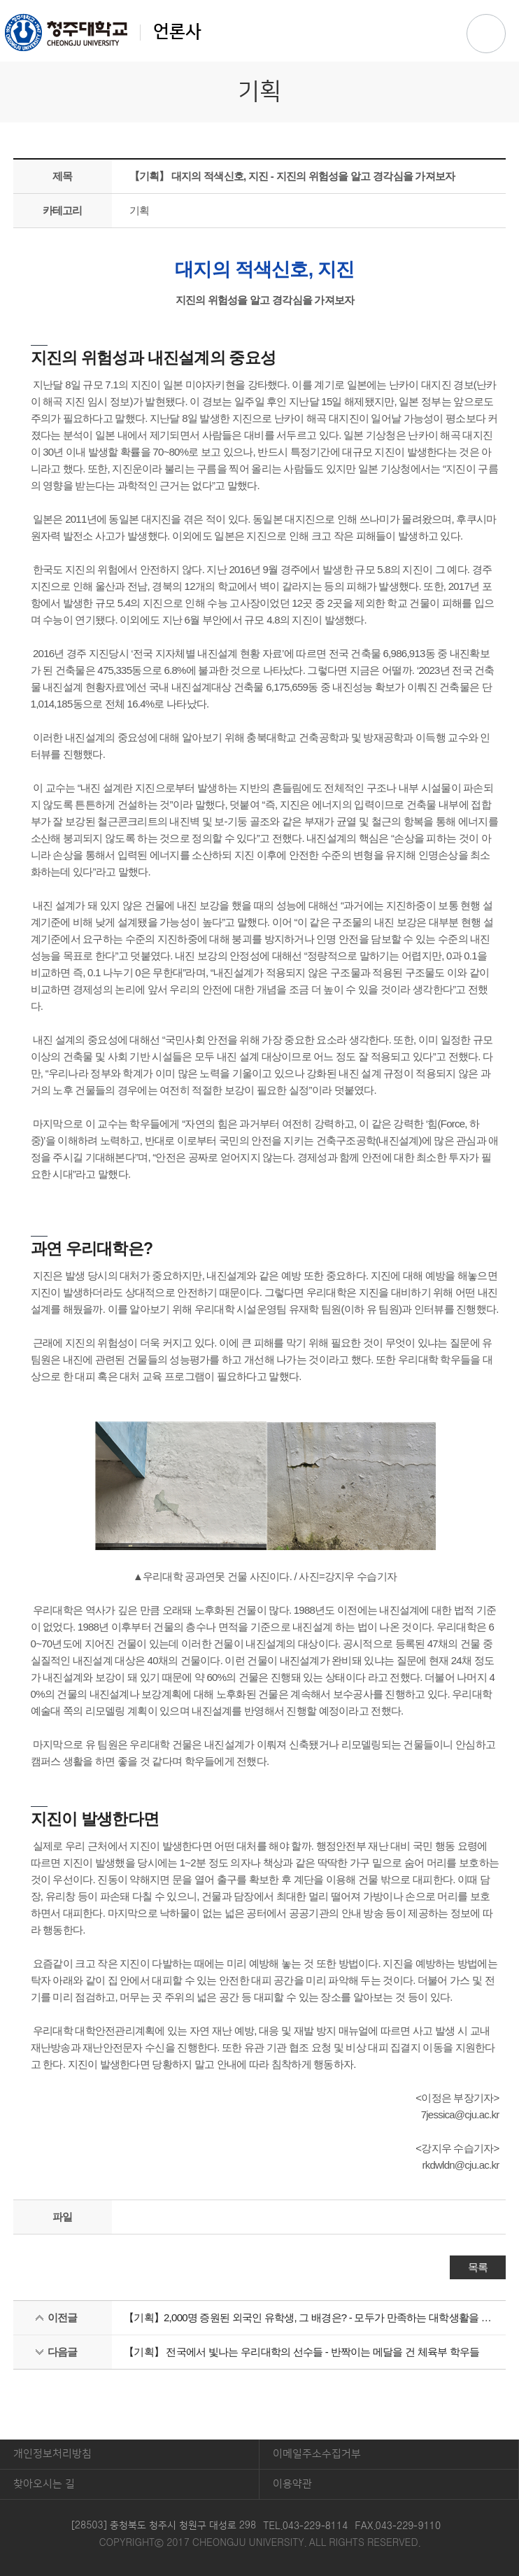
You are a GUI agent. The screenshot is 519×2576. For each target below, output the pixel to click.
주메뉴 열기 (486, 33)
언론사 (103, 32)
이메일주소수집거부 (317, 2454)
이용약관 (292, 2484)
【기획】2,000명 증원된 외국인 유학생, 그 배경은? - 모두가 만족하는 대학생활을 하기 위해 (309, 2317)
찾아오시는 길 (44, 2484)
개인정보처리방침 (52, 2454)
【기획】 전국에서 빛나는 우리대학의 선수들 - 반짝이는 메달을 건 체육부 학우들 (302, 2352)
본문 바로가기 (259, 0)
